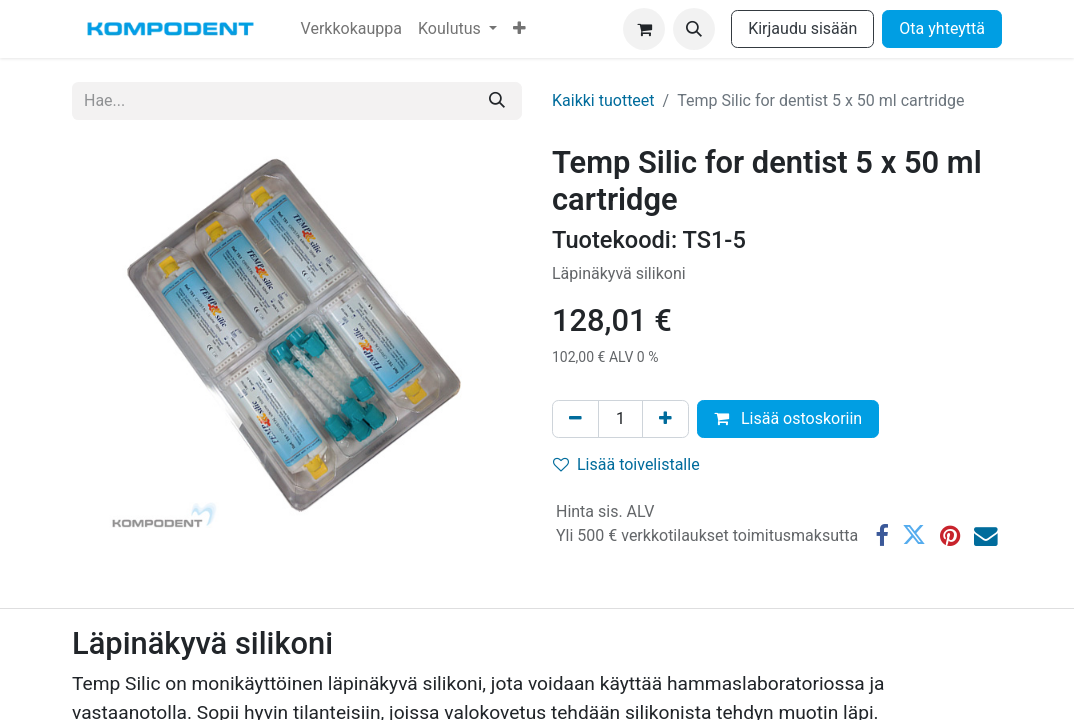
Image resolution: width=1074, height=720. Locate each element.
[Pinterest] (950, 536)
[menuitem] (351, 29)
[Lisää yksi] (665, 419)
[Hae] (497, 101)
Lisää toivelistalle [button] (626, 464)
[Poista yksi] (575, 419)
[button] (694, 29)
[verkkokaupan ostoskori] (644, 29)
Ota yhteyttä (942, 28)
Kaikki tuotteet (603, 100)
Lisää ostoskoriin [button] (788, 418)
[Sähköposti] (986, 536)
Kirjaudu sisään (802, 28)
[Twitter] (914, 536)
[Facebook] (881, 536)
